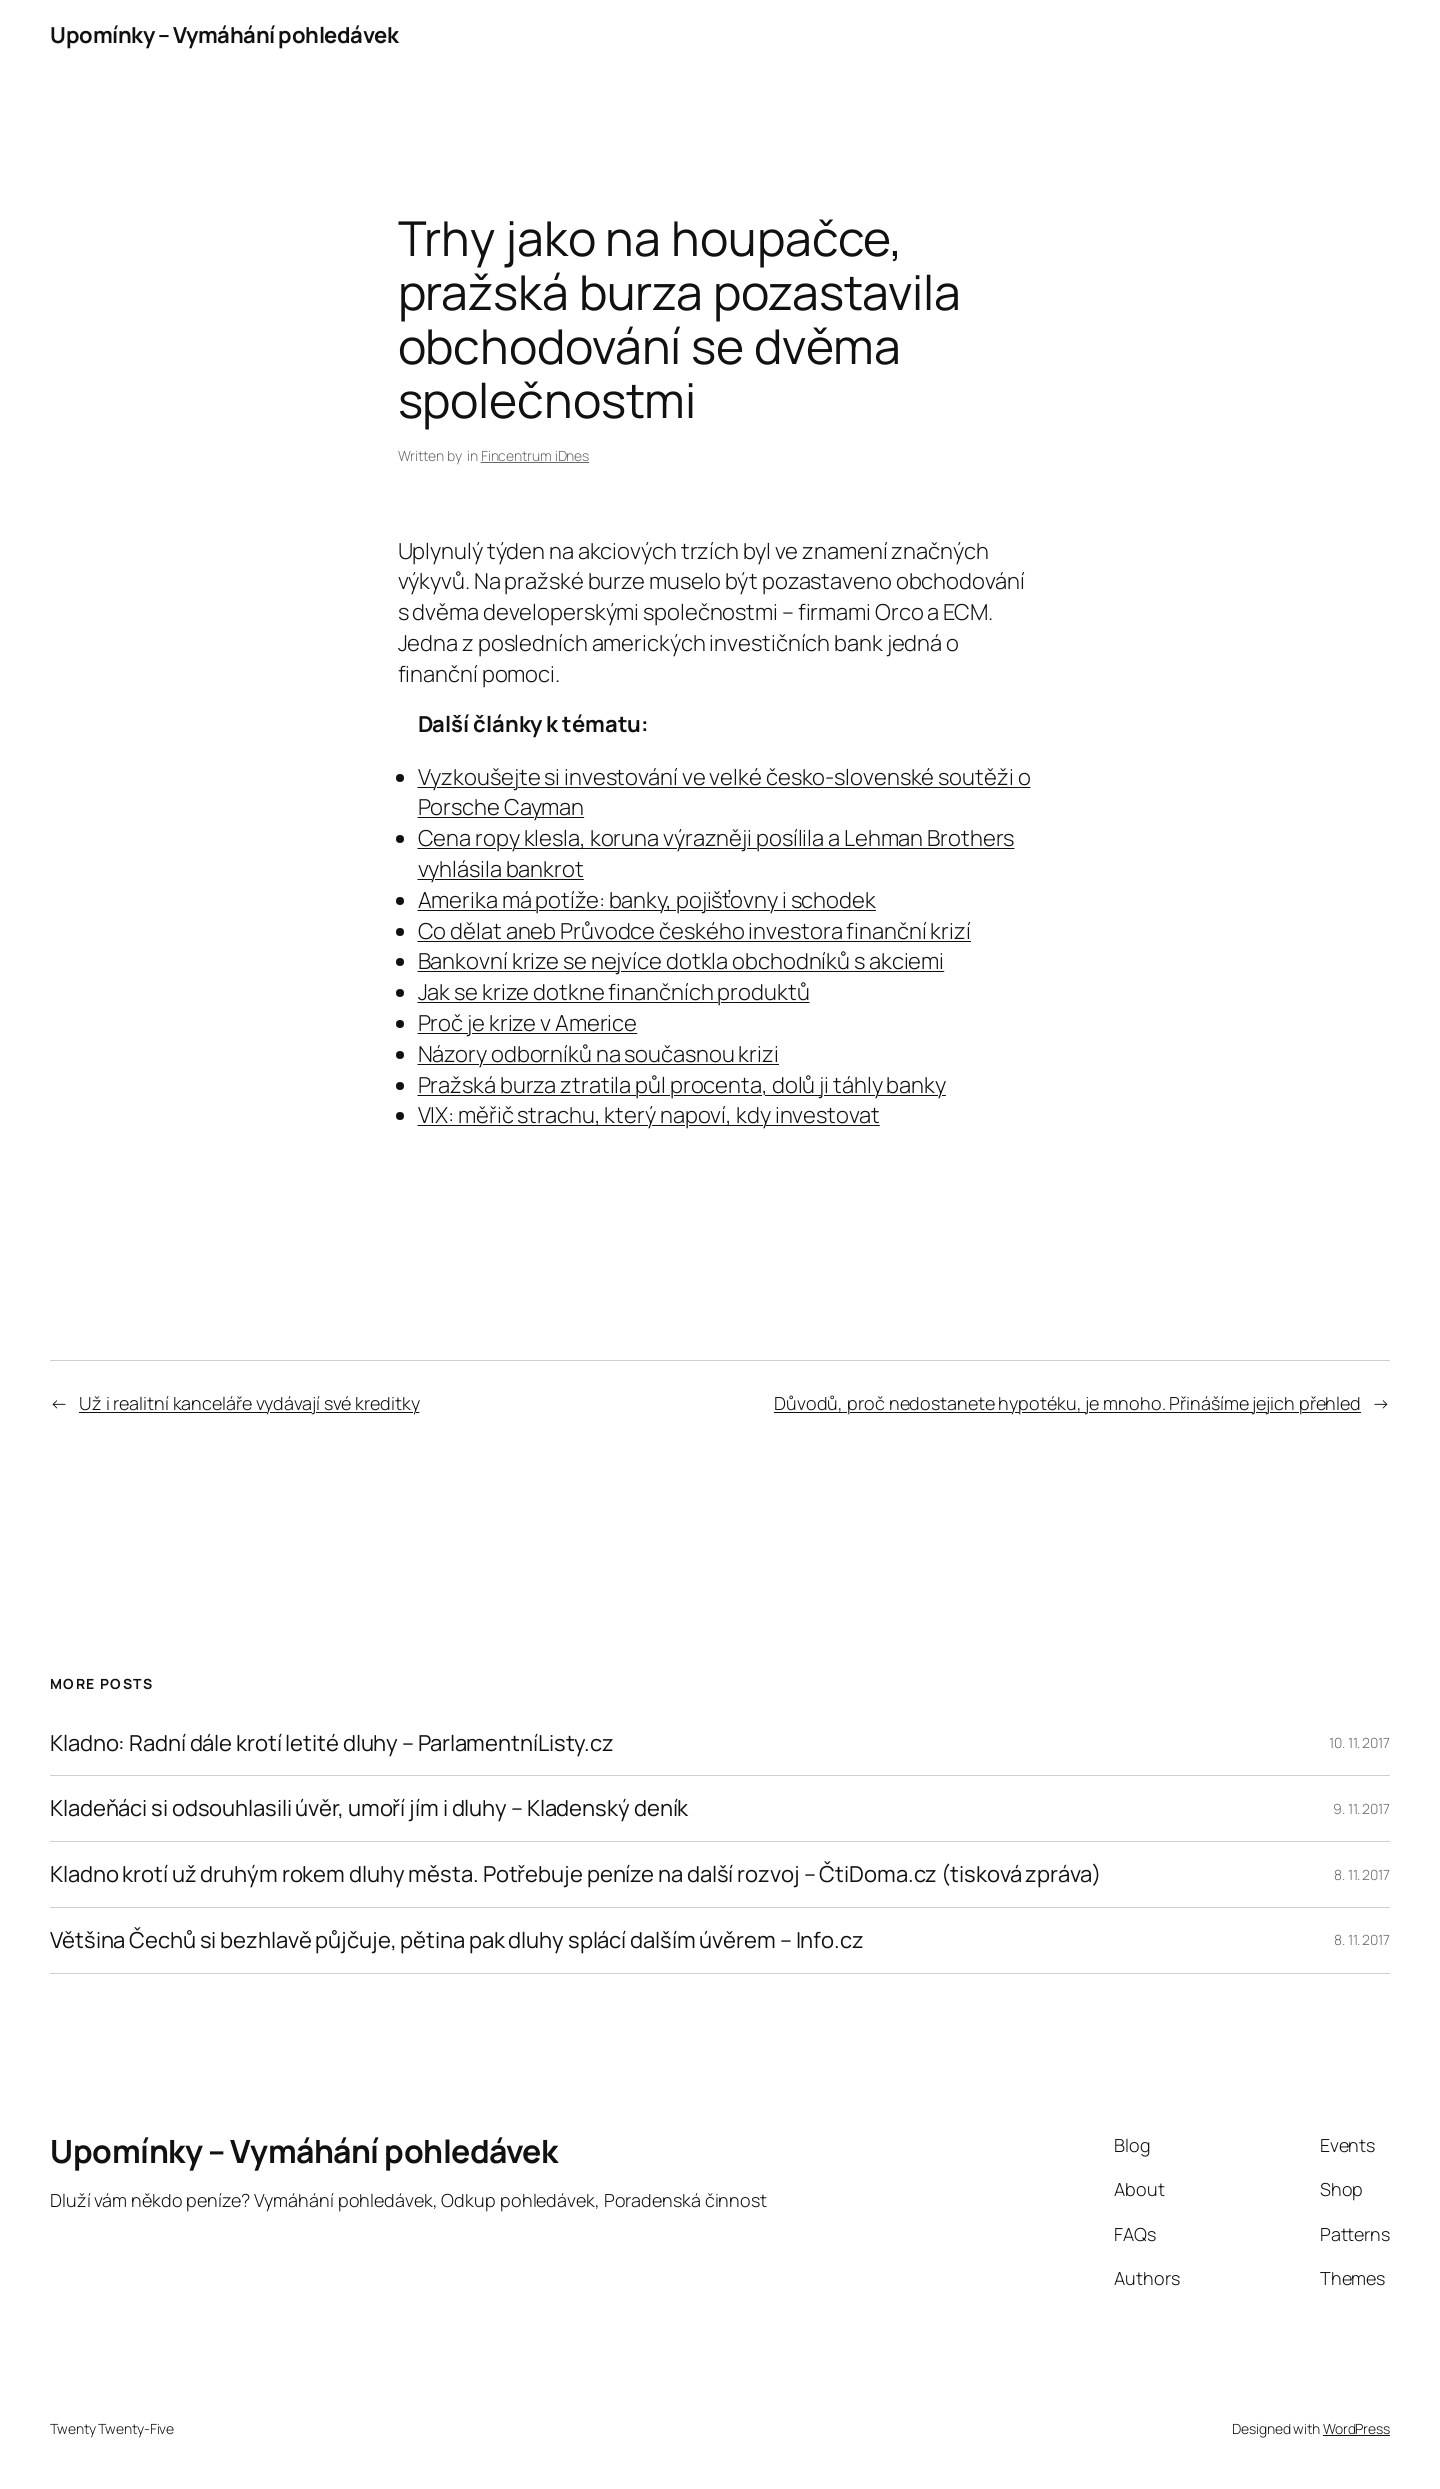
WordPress (1356, 2428)
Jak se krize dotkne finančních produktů (614, 992)
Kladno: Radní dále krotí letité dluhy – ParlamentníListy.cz (332, 1743)
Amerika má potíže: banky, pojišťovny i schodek (647, 900)
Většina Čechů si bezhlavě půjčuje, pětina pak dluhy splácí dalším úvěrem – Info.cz (457, 1940)
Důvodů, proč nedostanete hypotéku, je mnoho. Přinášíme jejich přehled (1067, 1403)
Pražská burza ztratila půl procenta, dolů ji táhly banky (682, 1085)
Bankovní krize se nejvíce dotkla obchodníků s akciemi (681, 961)
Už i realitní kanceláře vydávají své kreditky (249, 1403)
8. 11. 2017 (1362, 1874)
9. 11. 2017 (1361, 1808)
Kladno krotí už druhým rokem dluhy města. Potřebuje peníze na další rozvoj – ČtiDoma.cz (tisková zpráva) (575, 1874)
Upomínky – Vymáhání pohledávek (224, 35)
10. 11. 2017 (1359, 1742)
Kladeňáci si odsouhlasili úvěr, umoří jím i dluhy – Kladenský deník (369, 1808)
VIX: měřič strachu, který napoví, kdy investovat (649, 1115)
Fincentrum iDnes (535, 455)
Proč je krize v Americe (528, 1023)
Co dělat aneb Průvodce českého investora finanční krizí (695, 931)
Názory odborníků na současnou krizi (599, 1054)
